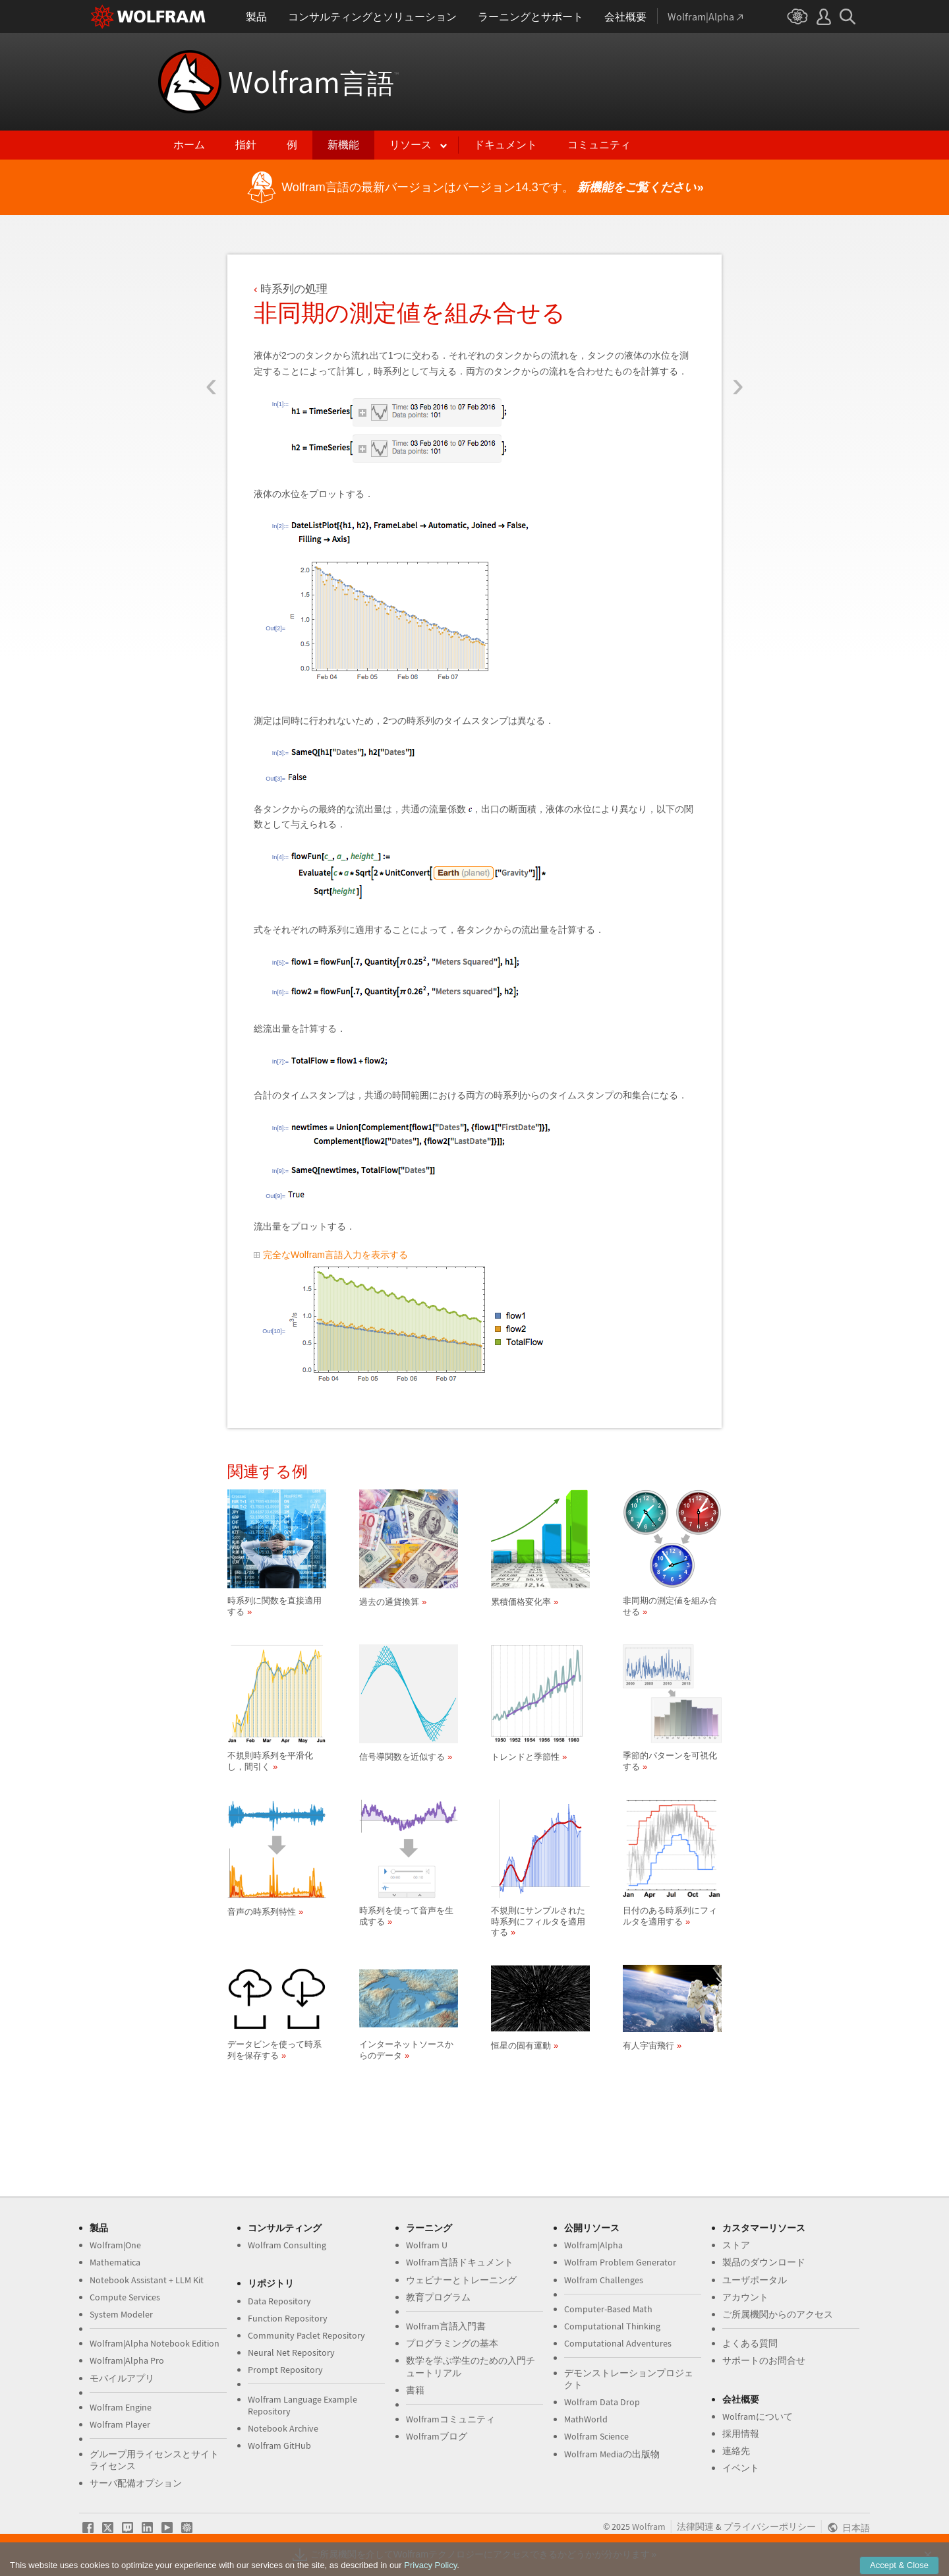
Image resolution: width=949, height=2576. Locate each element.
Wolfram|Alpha (593, 2245)
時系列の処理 (294, 289)
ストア (736, 2245)
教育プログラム (438, 2297)
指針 (245, 144)
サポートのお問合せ (763, 2360)
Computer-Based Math (608, 2309)
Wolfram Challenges (603, 2280)
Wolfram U (426, 2245)
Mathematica (115, 2262)
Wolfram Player (120, 2424)
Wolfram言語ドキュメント (459, 2262)
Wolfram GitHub (279, 2445)
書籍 (415, 2390)
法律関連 (695, 2526)
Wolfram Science (596, 2436)
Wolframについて (757, 2416)
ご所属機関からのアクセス (777, 2314)
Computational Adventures (618, 2343)
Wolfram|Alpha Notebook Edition (154, 2343)
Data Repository (279, 2301)
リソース (410, 144)
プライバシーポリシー (770, 2526)
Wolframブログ (436, 2436)
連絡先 (736, 2451)
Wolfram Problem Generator (620, 2262)
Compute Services (125, 2297)
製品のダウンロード (763, 2262)
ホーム (189, 144)
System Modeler (121, 2314)
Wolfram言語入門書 (446, 2326)
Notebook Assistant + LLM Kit (147, 2280)
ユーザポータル (754, 2280)
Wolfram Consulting (287, 2245)
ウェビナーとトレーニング (461, 2280)
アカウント (745, 2297)
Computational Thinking (612, 2326)
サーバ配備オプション (136, 2483)
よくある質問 (750, 2343)
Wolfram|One (115, 2245)
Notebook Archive (283, 2428)
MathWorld (586, 2419)
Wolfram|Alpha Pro (127, 2360)
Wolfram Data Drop (602, 2402)
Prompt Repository (285, 2370)
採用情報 (740, 2434)
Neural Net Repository (291, 2352)
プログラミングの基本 (452, 2343)
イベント (740, 2468)
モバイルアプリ (122, 2378)
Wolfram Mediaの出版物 (612, 2454)
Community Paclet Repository (306, 2335)
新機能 (343, 144)
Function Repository (288, 2318)
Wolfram (313, 82)
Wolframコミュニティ (450, 2419)
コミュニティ (599, 144)
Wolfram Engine (121, 2407)
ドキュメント (505, 144)
